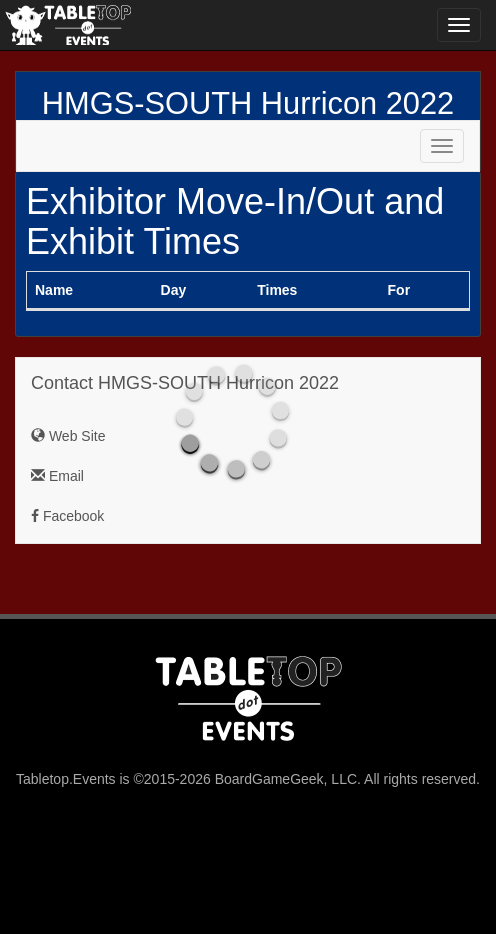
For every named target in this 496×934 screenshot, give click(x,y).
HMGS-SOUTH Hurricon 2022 (248, 103)
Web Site (68, 436)
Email (57, 476)
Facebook (67, 516)
